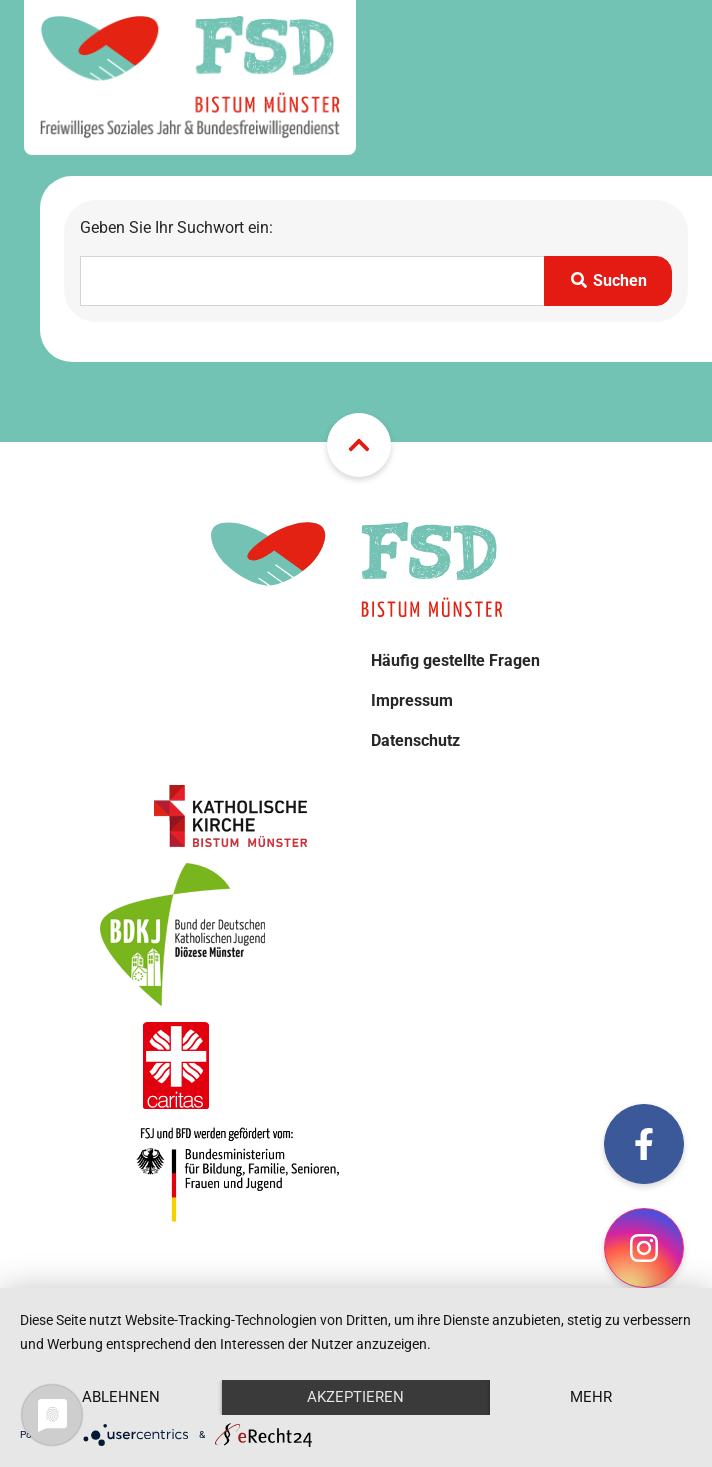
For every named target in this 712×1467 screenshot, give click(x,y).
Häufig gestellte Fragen (455, 660)
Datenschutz (415, 740)
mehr (591, 1397)
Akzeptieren (355, 1397)
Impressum (412, 700)
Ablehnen (121, 1397)
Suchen (608, 280)
